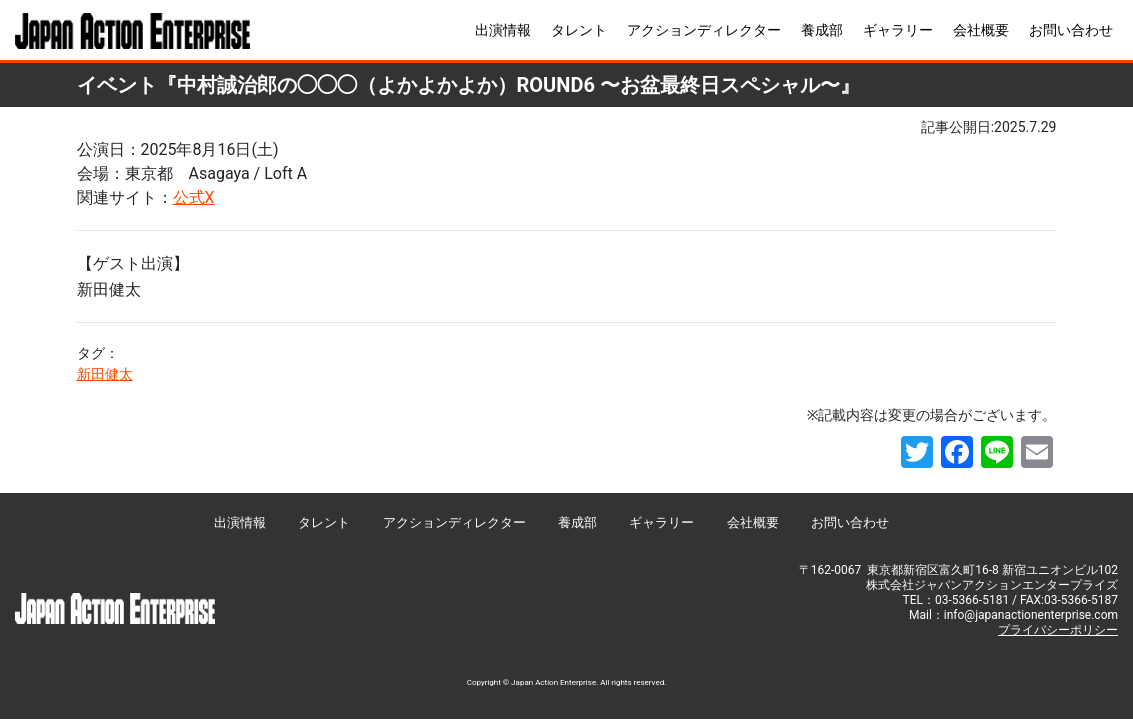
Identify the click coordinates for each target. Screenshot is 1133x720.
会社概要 (981, 30)
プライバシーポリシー (1058, 630)
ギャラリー (898, 30)
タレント (579, 30)
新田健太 (105, 374)
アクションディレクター (704, 30)
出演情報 (503, 30)
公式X (194, 197)
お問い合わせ (1071, 30)
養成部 (822, 30)
